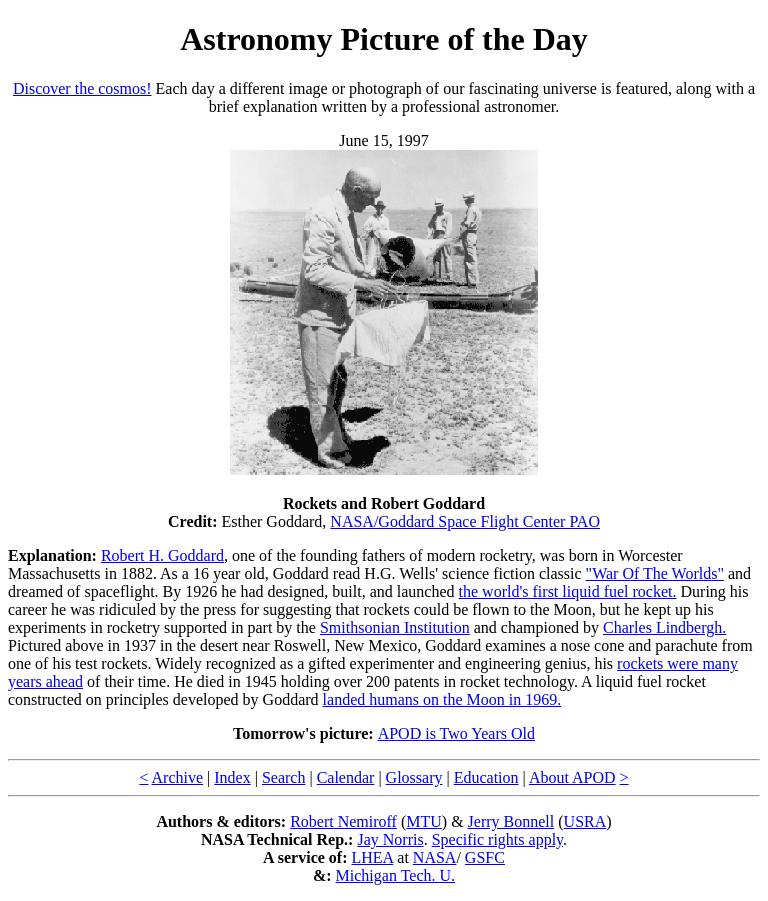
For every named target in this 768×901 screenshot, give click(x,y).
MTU (424, 821)
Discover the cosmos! (82, 88)
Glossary (414, 777)
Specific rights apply (497, 839)
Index (232, 777)
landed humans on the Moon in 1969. (442, 699)
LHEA (373, 857)
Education (486, 777)
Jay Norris (390, 839)
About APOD (572, 777)
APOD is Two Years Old (456, 733)
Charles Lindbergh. (664, 627)
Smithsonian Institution (395, 627)
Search (284, 777)
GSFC (485, 857)
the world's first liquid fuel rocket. (568, 591)
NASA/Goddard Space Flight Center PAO (465, 521)
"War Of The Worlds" (655, 573)
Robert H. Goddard (162, 555)
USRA (585, 821)
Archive (178, 777)
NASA (435, 857)
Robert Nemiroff (343, 821)
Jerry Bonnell (511, 821)
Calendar (346, 777)
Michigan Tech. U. (395, 875)
